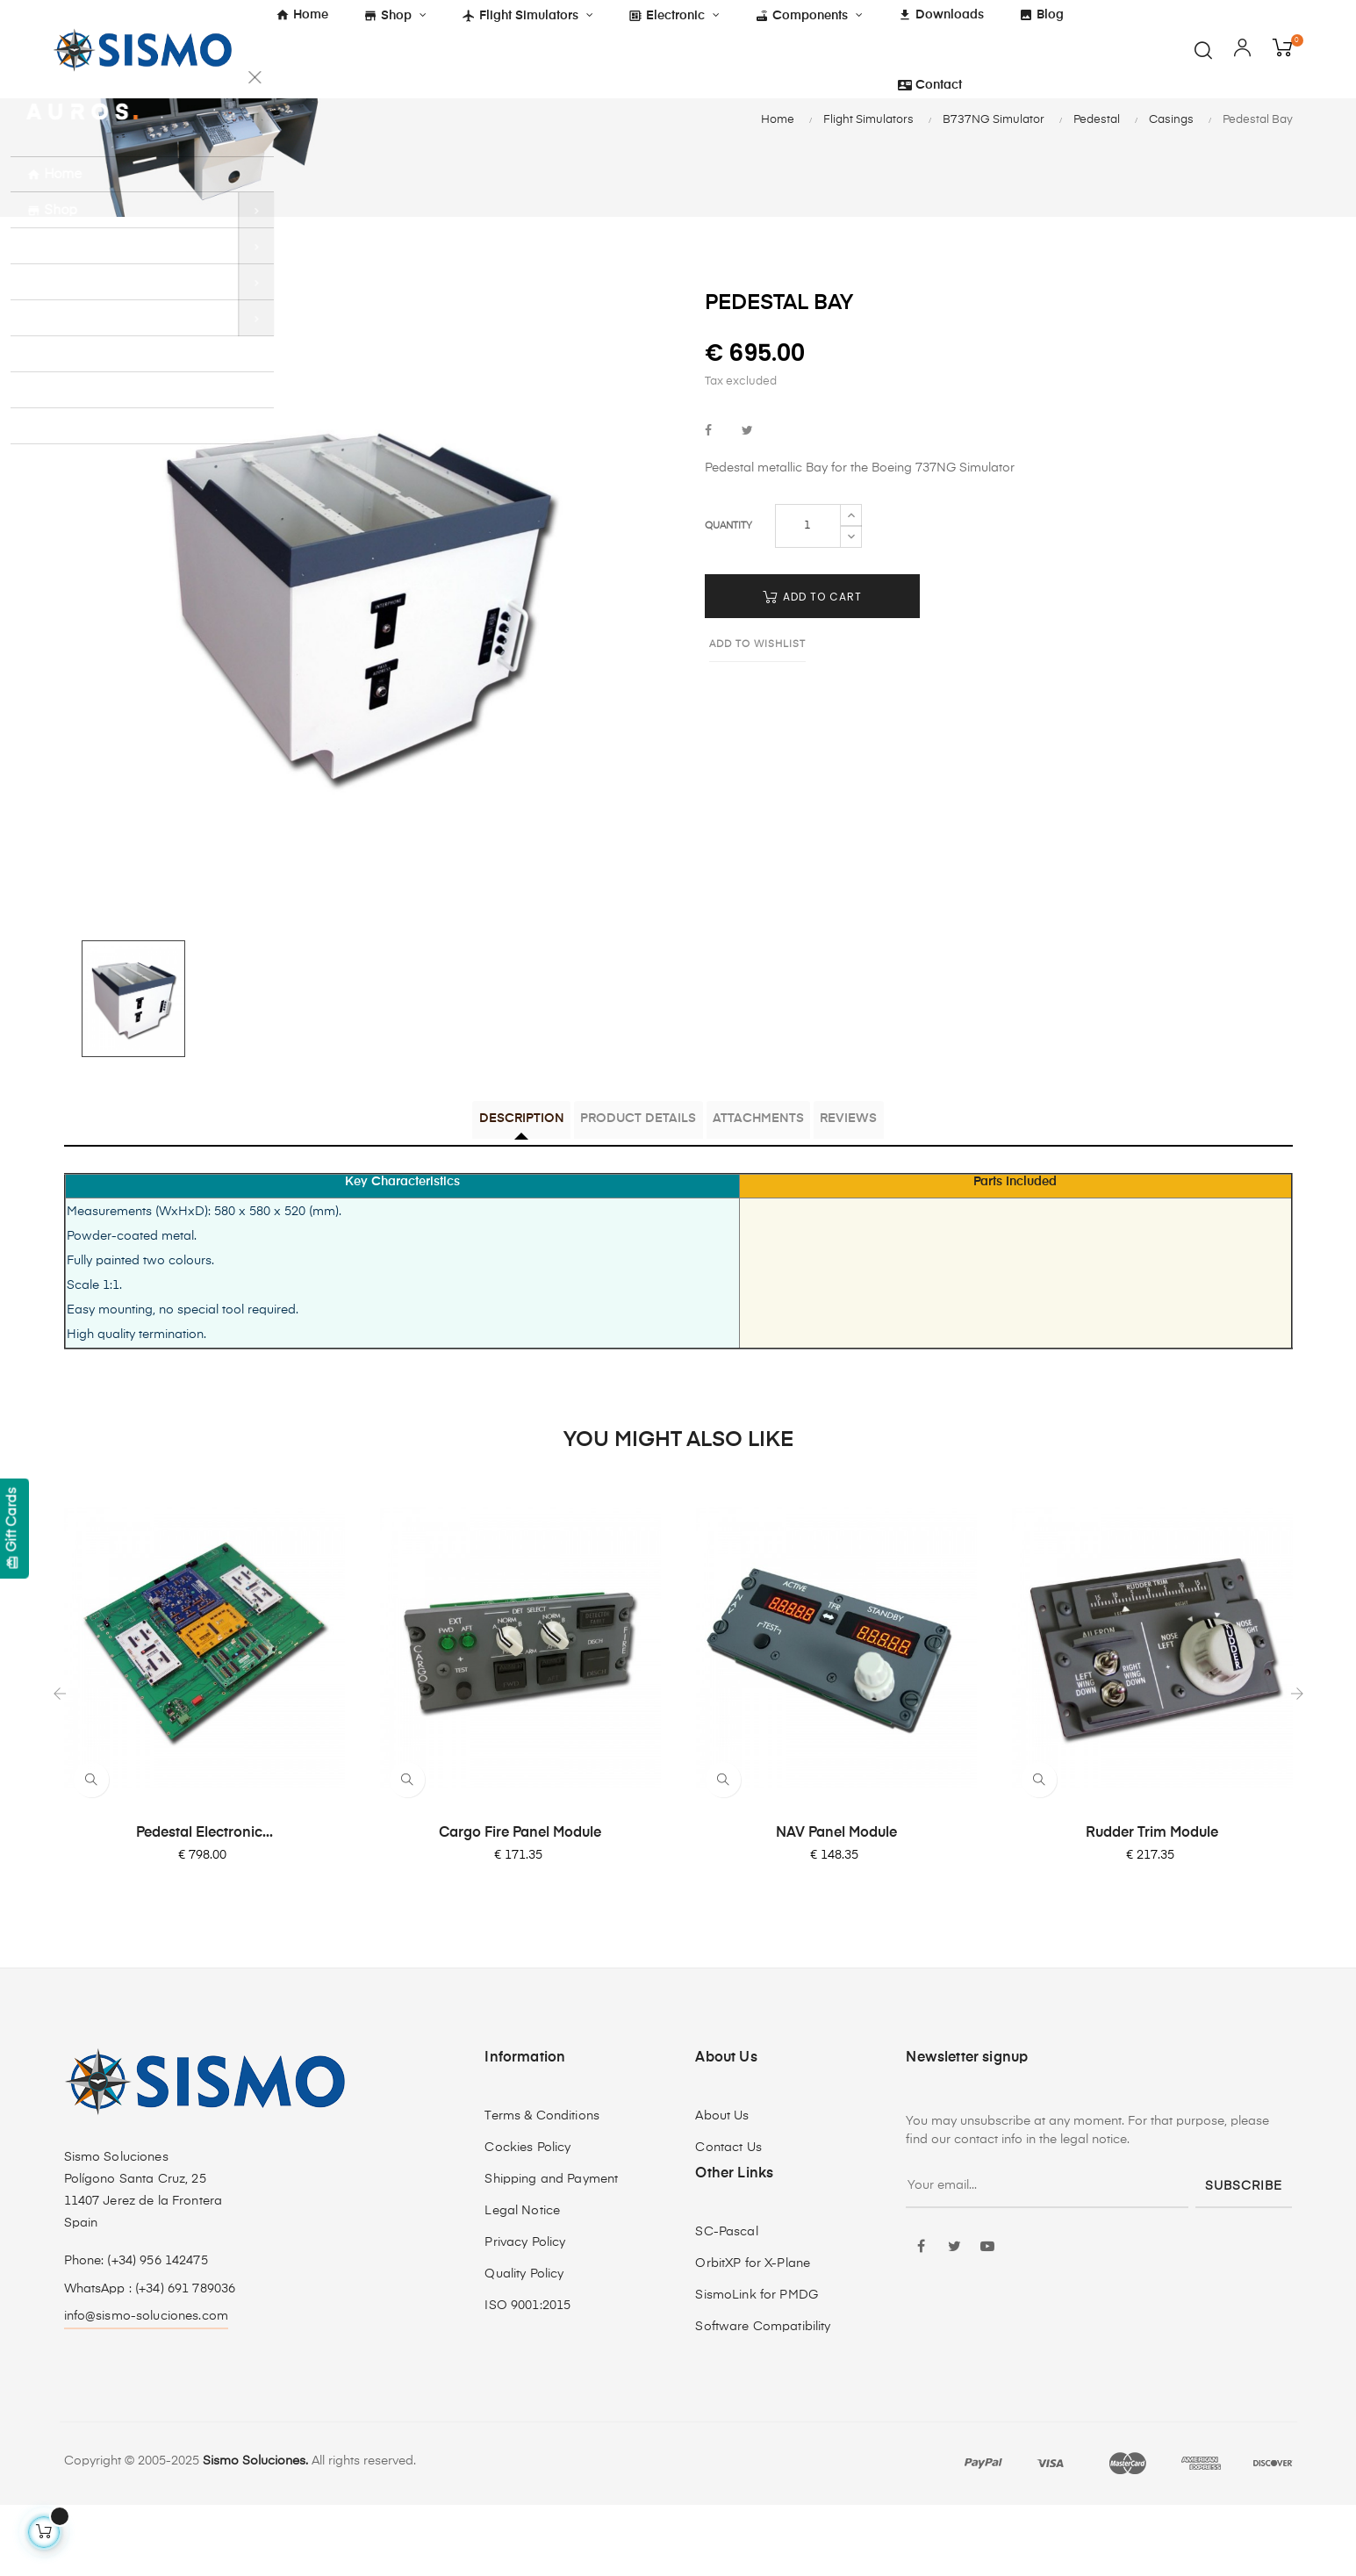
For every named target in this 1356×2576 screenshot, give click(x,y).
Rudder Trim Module (1152, 1905)
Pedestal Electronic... (204, 1905)
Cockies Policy (527, 2219)
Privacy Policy (524, 2314)
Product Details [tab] (619, 1195)
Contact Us (728, 2219)
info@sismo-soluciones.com (146, 2388)
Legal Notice (522, 2283)
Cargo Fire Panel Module (520, 1905)
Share (708, 506)
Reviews (908, 1195)
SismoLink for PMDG (756, 2366)
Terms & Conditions (541, 2188)
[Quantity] (808, 600)
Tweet (747, 506)
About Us (722, 2188)
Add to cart (812, 671)
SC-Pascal (726, 2303)
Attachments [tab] (778, 1195)
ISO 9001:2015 (527, 2377)
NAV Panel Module (836, 1905)
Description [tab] (462, 1195)
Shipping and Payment (551, 2251)
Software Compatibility (762, 2398)
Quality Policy (523, 2346)
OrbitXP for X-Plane (752, 2334)
